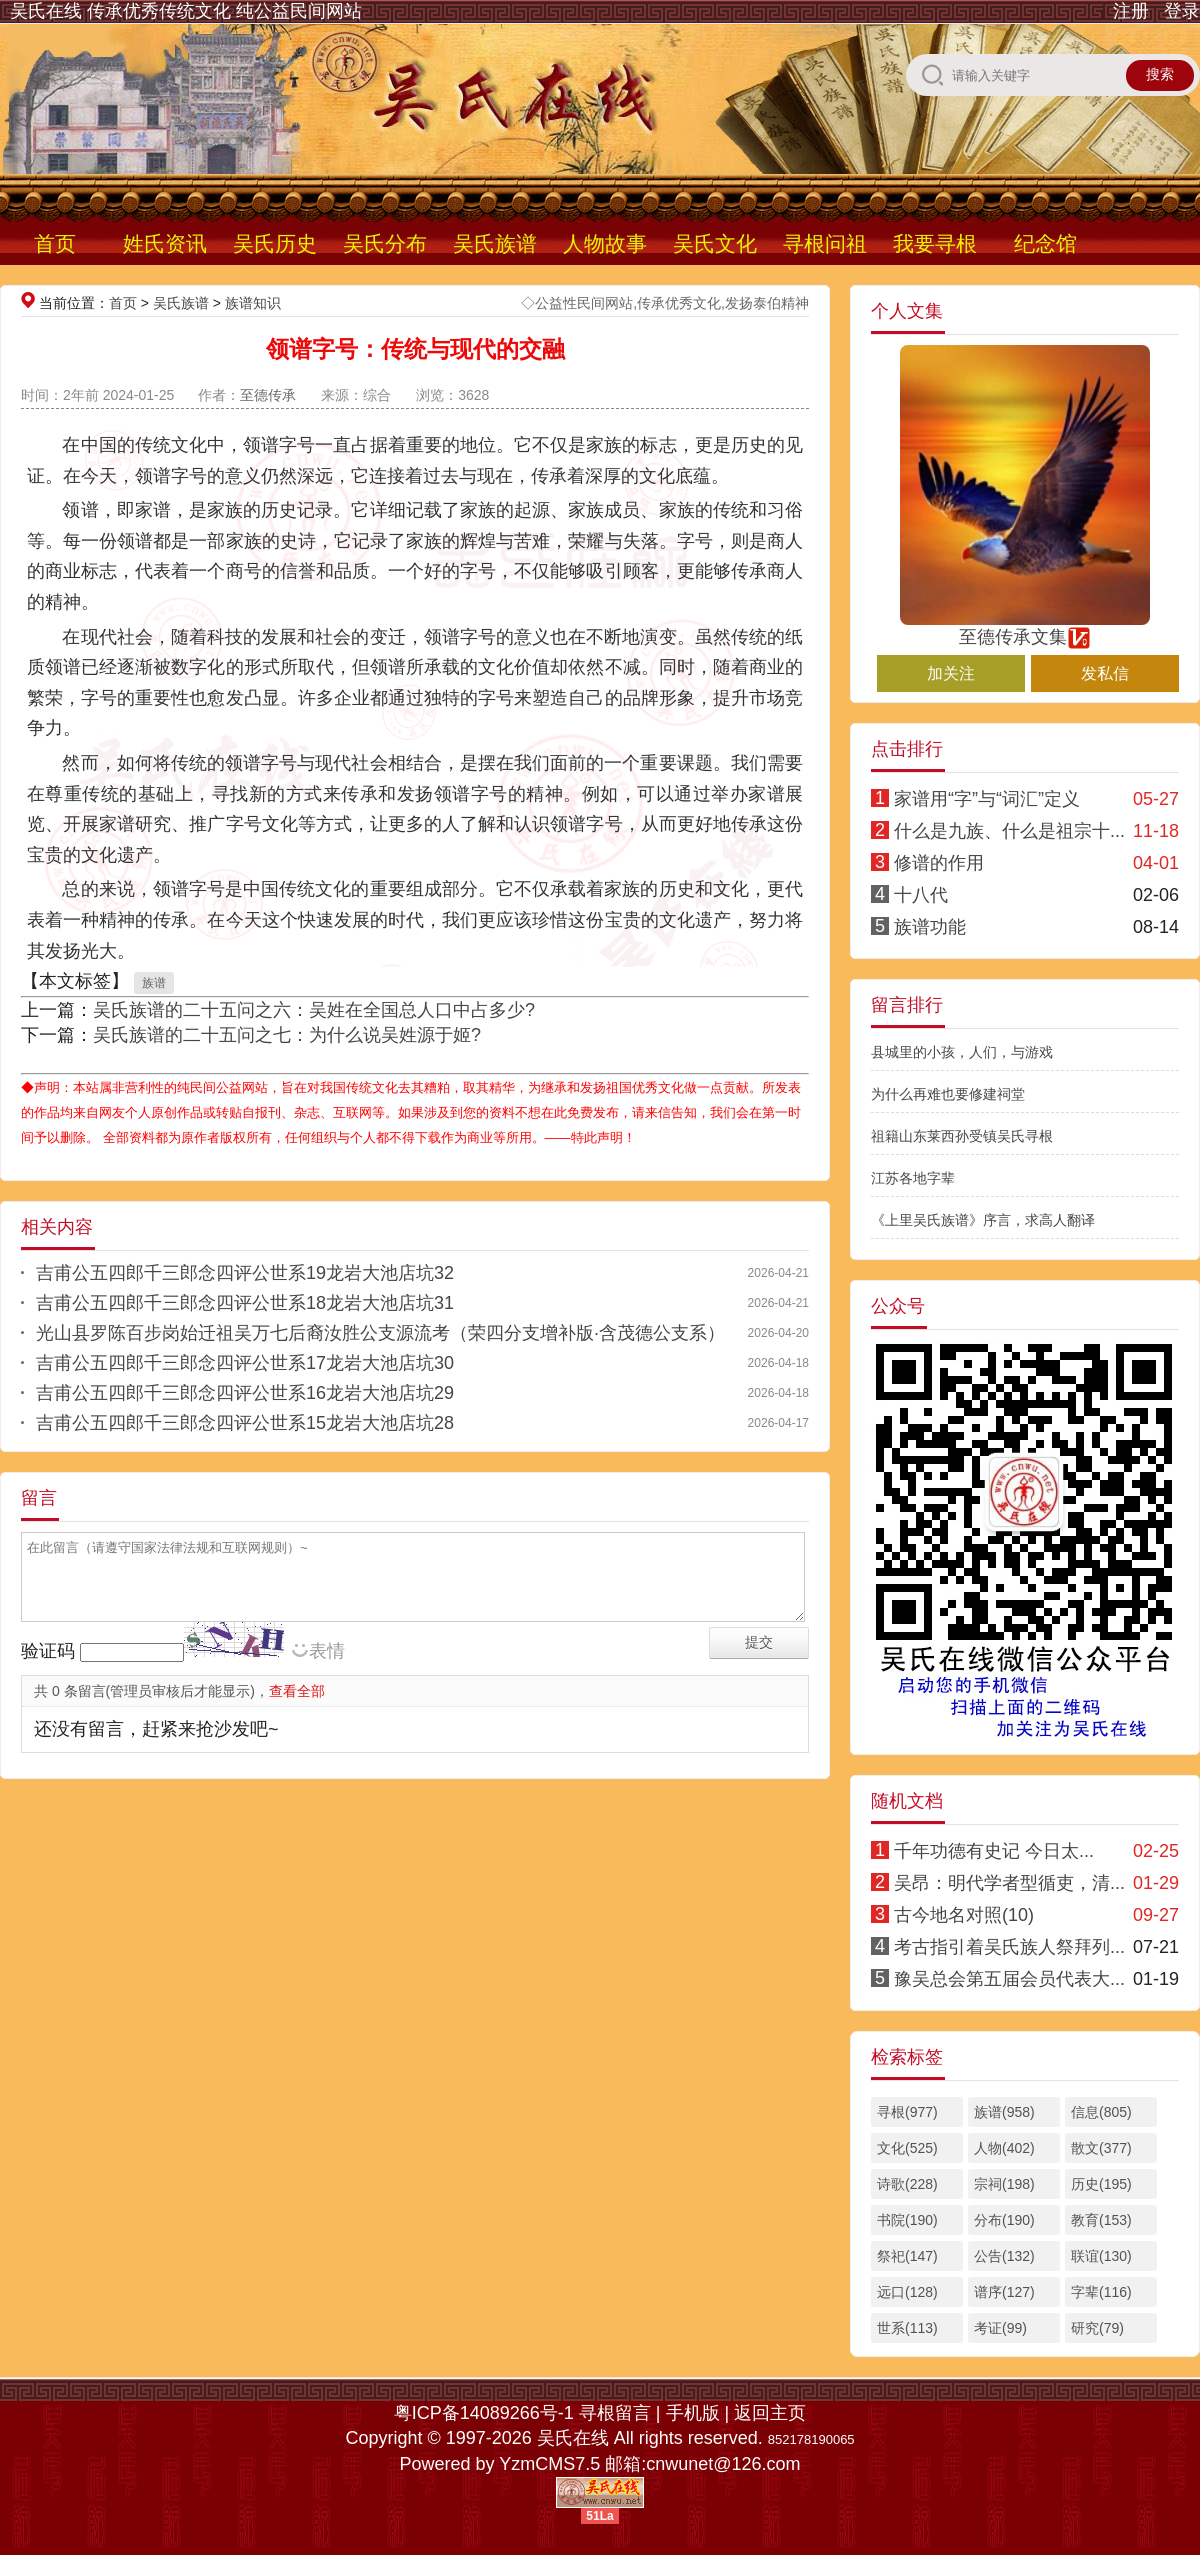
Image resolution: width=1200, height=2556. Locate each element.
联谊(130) (1101, 2256)
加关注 (951, 673)
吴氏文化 (715, 243)
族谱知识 (253, 303)
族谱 (154, 983)
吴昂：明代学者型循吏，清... (1009, 1883)
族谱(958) (1004, 2112)
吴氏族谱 (495, 243)
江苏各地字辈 (913, 1178)
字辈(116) (1101, 2292)
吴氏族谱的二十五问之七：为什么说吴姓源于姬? (287, 1035)
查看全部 (297, 1691)
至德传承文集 (1025, 628)
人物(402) (1004, 2148)
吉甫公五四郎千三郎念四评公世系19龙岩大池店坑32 (245, 1273)
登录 (1182, 11)
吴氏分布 (385, 243)
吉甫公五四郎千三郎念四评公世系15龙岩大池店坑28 (245, 1423)
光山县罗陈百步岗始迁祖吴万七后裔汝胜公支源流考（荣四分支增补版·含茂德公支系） (380, 1333)
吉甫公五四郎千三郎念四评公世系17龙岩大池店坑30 (245, 1363)
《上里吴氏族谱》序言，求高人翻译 (983, 1220)
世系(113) (907, 2328)
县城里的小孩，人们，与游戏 (962, 1052)
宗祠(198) (1004, 2184)
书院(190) (907, 2220)
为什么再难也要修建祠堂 (948, 1094)
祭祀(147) (907, 2256)
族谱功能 (930, 927)
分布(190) (1004, 2220)
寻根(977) (907, 2112)
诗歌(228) (907, 2184)
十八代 (921, 895)
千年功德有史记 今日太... (994, 1851)
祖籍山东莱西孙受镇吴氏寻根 (962, 1136)
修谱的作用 (939, 863)
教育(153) (1101, 2220)
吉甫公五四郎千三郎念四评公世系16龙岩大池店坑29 (245, 1393)
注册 (1131, 11)
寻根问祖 (825, 243)
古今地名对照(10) (964, 1915)
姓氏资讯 (165, 243)
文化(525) (907, 2148)
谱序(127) (1004, 2292)
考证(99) (1000, 2328)
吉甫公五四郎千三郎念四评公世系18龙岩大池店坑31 (245, 1303)
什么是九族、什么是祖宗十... (1009, 831)
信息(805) (1101, 2112)
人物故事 (605, 243)
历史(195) (1101, 2184)
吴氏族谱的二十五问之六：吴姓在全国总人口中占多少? (314, 1010)
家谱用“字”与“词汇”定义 (987, 799)
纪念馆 (1045, 243)
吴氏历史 (275, 243)
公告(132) (1004, 2256)
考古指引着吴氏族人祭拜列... (1009, 1947)
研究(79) (1097, 2328)
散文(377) (1101, 2148)
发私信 (1105, 673)
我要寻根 (935, 243)
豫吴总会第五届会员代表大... (1009, 1979)
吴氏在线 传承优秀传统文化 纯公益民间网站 (186, 11)
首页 (55, 243)
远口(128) (907, 2292)
